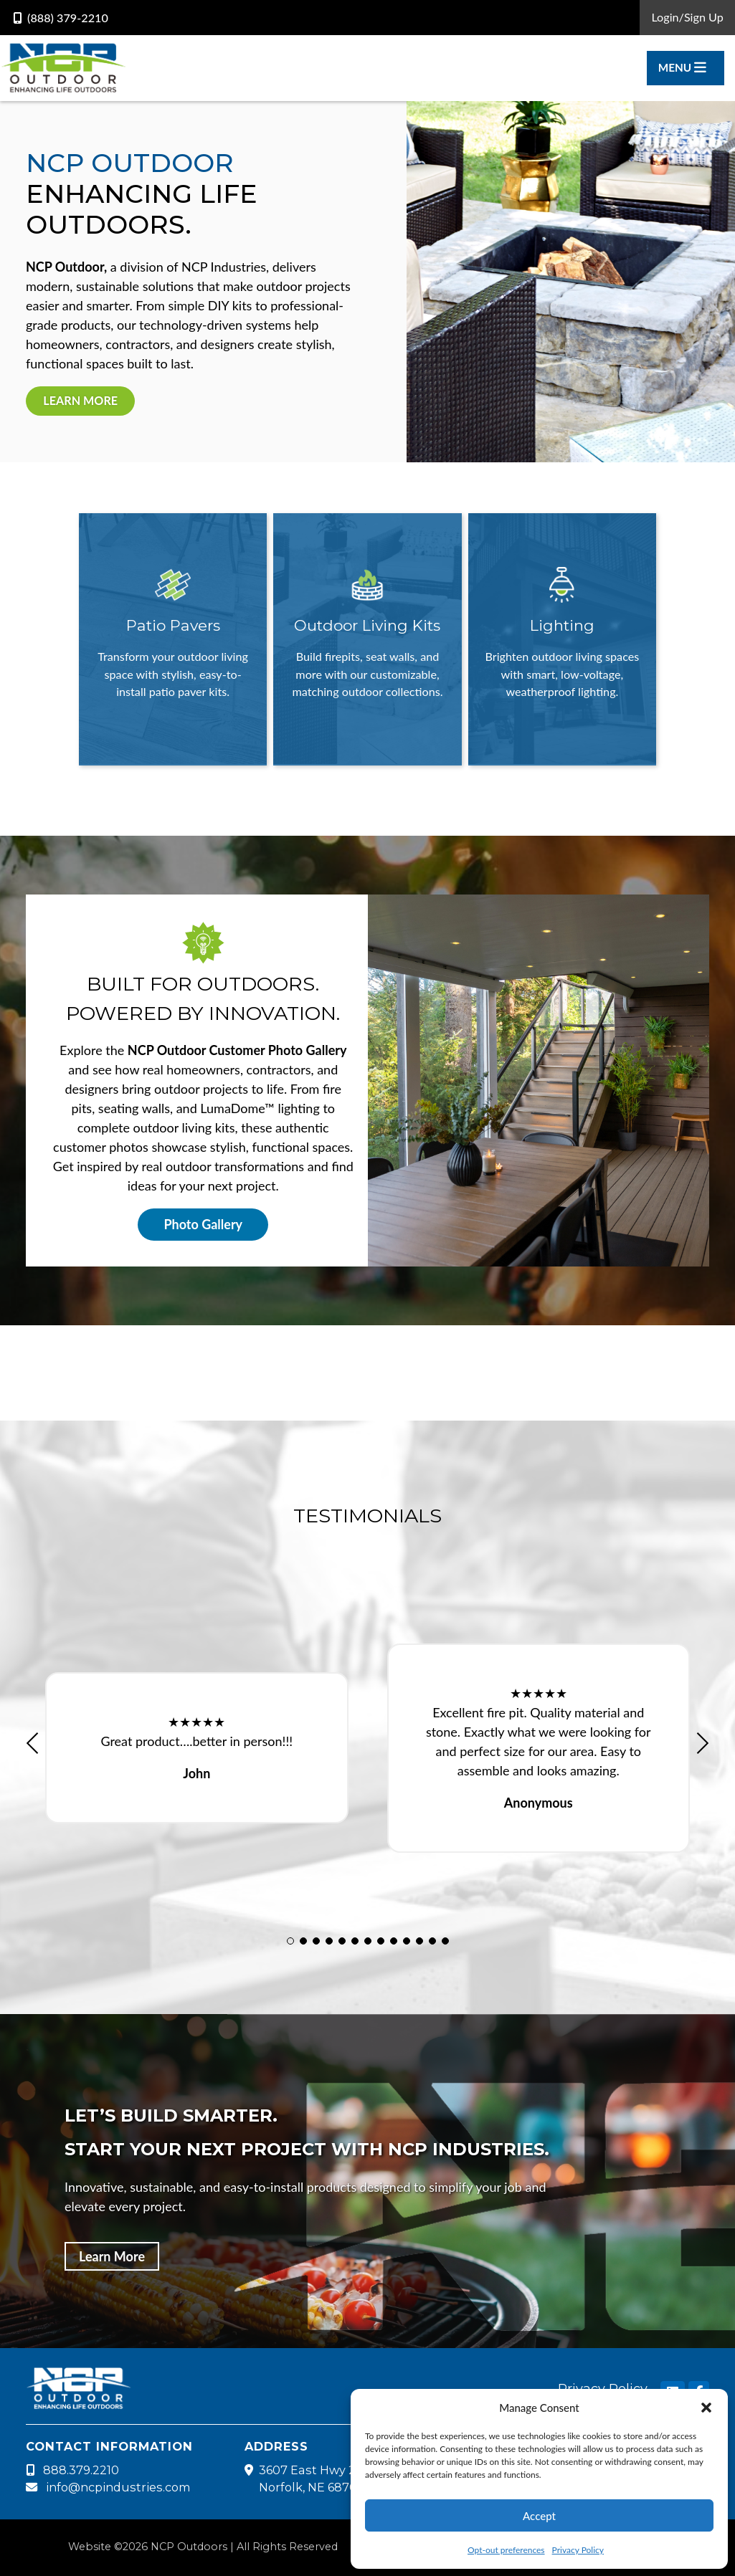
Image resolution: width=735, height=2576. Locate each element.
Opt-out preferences (506, 2549)
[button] (706, 2407)
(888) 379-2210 (60, 17)
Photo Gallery (202, 1224)
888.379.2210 (72, 2470)
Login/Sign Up (687, 17)
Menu (682, 67)
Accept (539, 2515)
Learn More (80, 400)
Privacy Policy (578, 2549)
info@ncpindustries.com (108, 2487)
